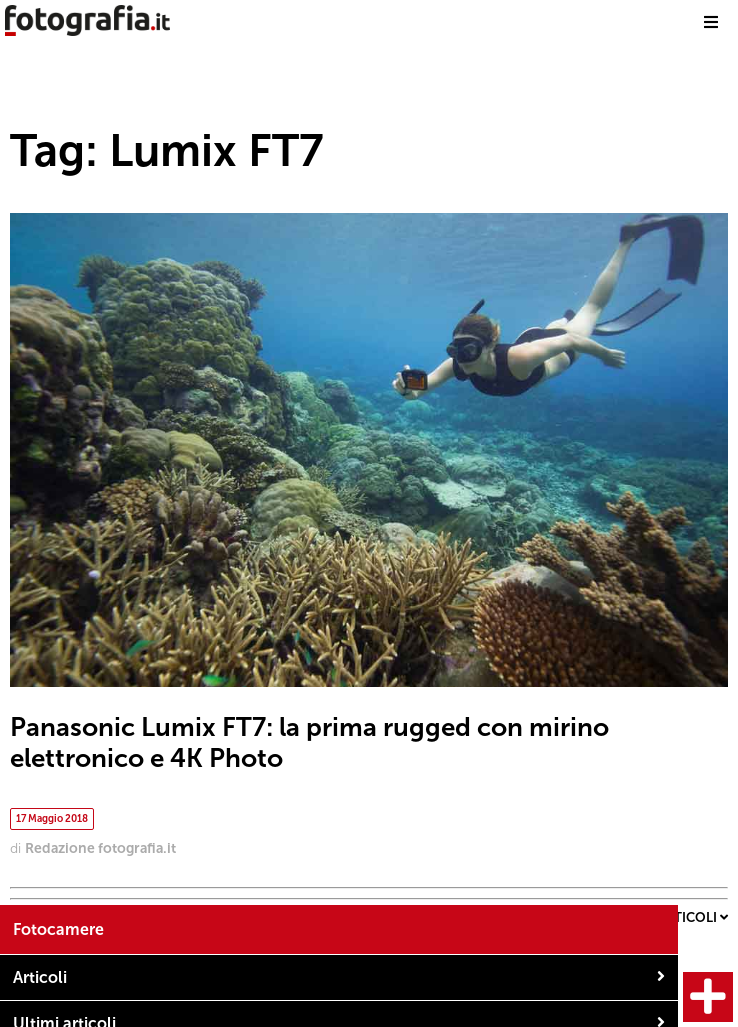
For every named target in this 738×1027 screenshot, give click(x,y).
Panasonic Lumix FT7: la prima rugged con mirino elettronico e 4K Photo (309, 743)
